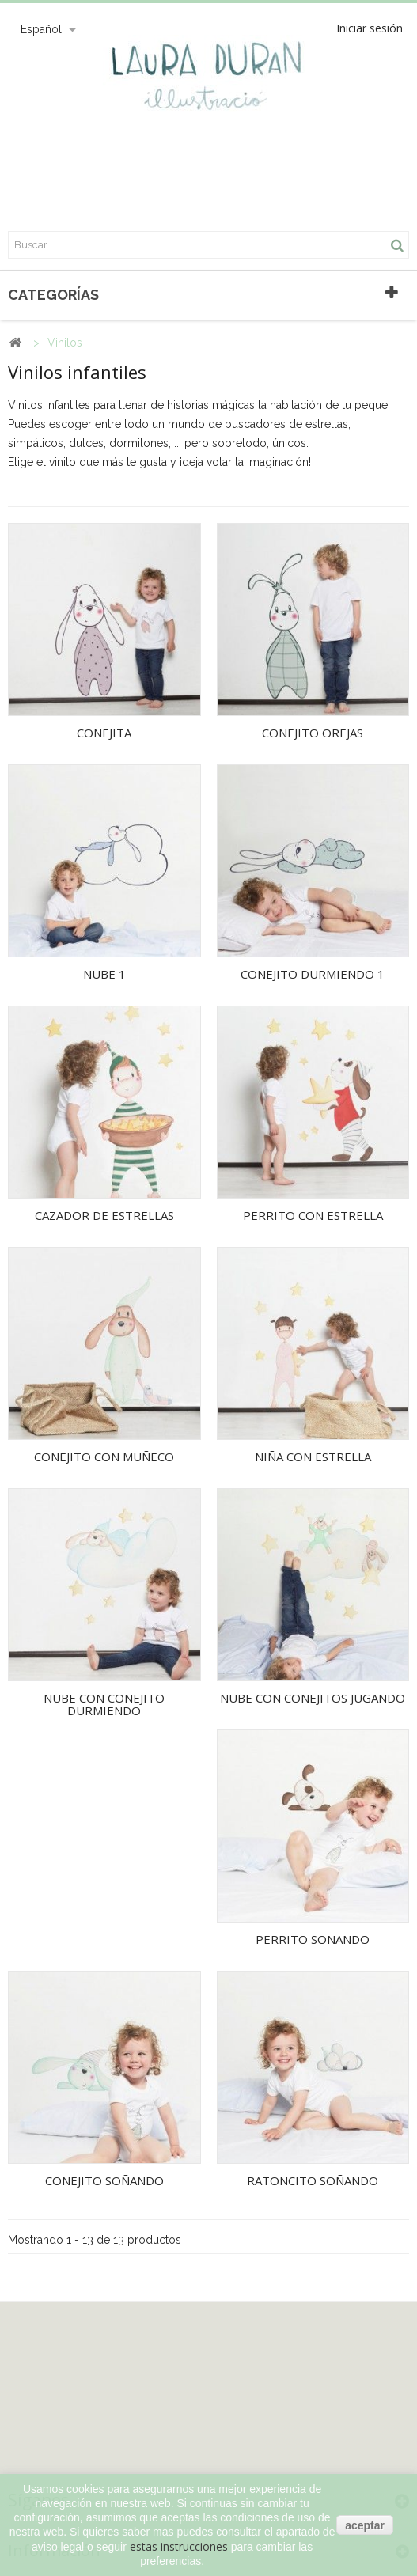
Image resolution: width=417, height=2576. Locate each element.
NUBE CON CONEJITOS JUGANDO (312, 1698)
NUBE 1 (104, 974)
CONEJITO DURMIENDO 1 (313, 974)
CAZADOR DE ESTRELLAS (104, 1215)
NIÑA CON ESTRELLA (313, 1456)
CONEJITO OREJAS (312, 733)
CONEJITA (104, 733)
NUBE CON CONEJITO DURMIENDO (104, 1704)
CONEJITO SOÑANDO (104, 2180)
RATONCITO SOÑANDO (312, 2180)
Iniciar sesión (369, 28)
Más (19, 480)
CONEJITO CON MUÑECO (104, 1456)
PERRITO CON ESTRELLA (313, 1215)
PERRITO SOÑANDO (313, 1939)
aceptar (365, 2525)
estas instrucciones (179, 2546)
